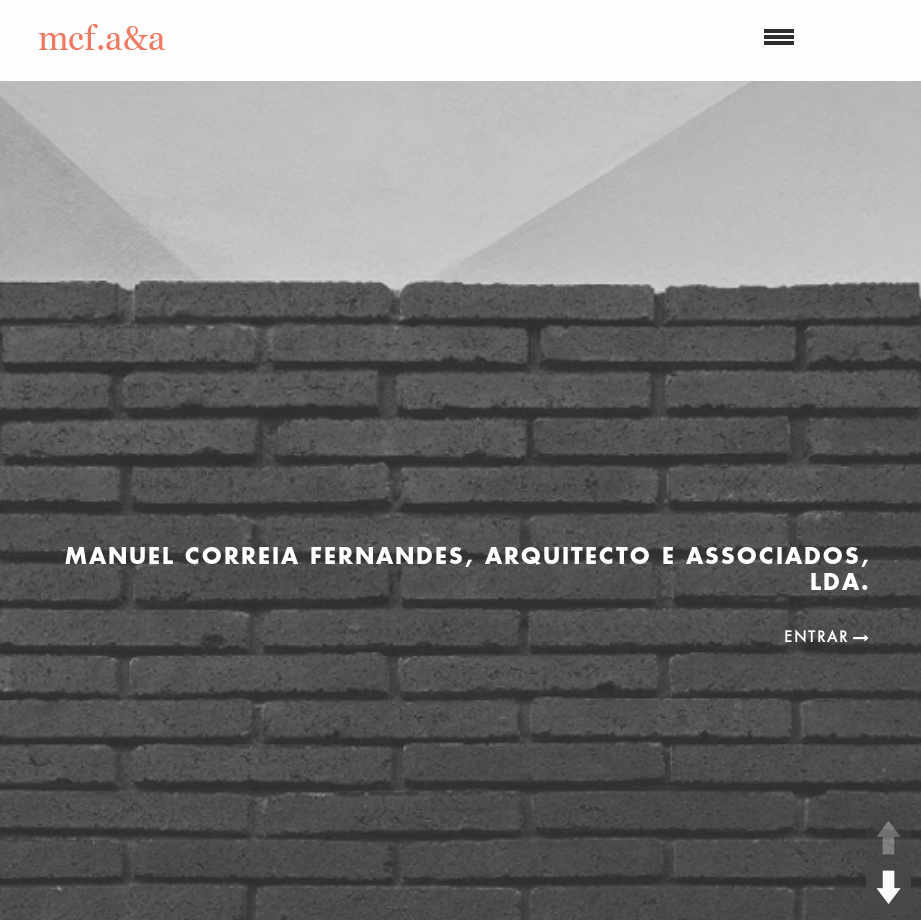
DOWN (888, 887)
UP (888, 837)
